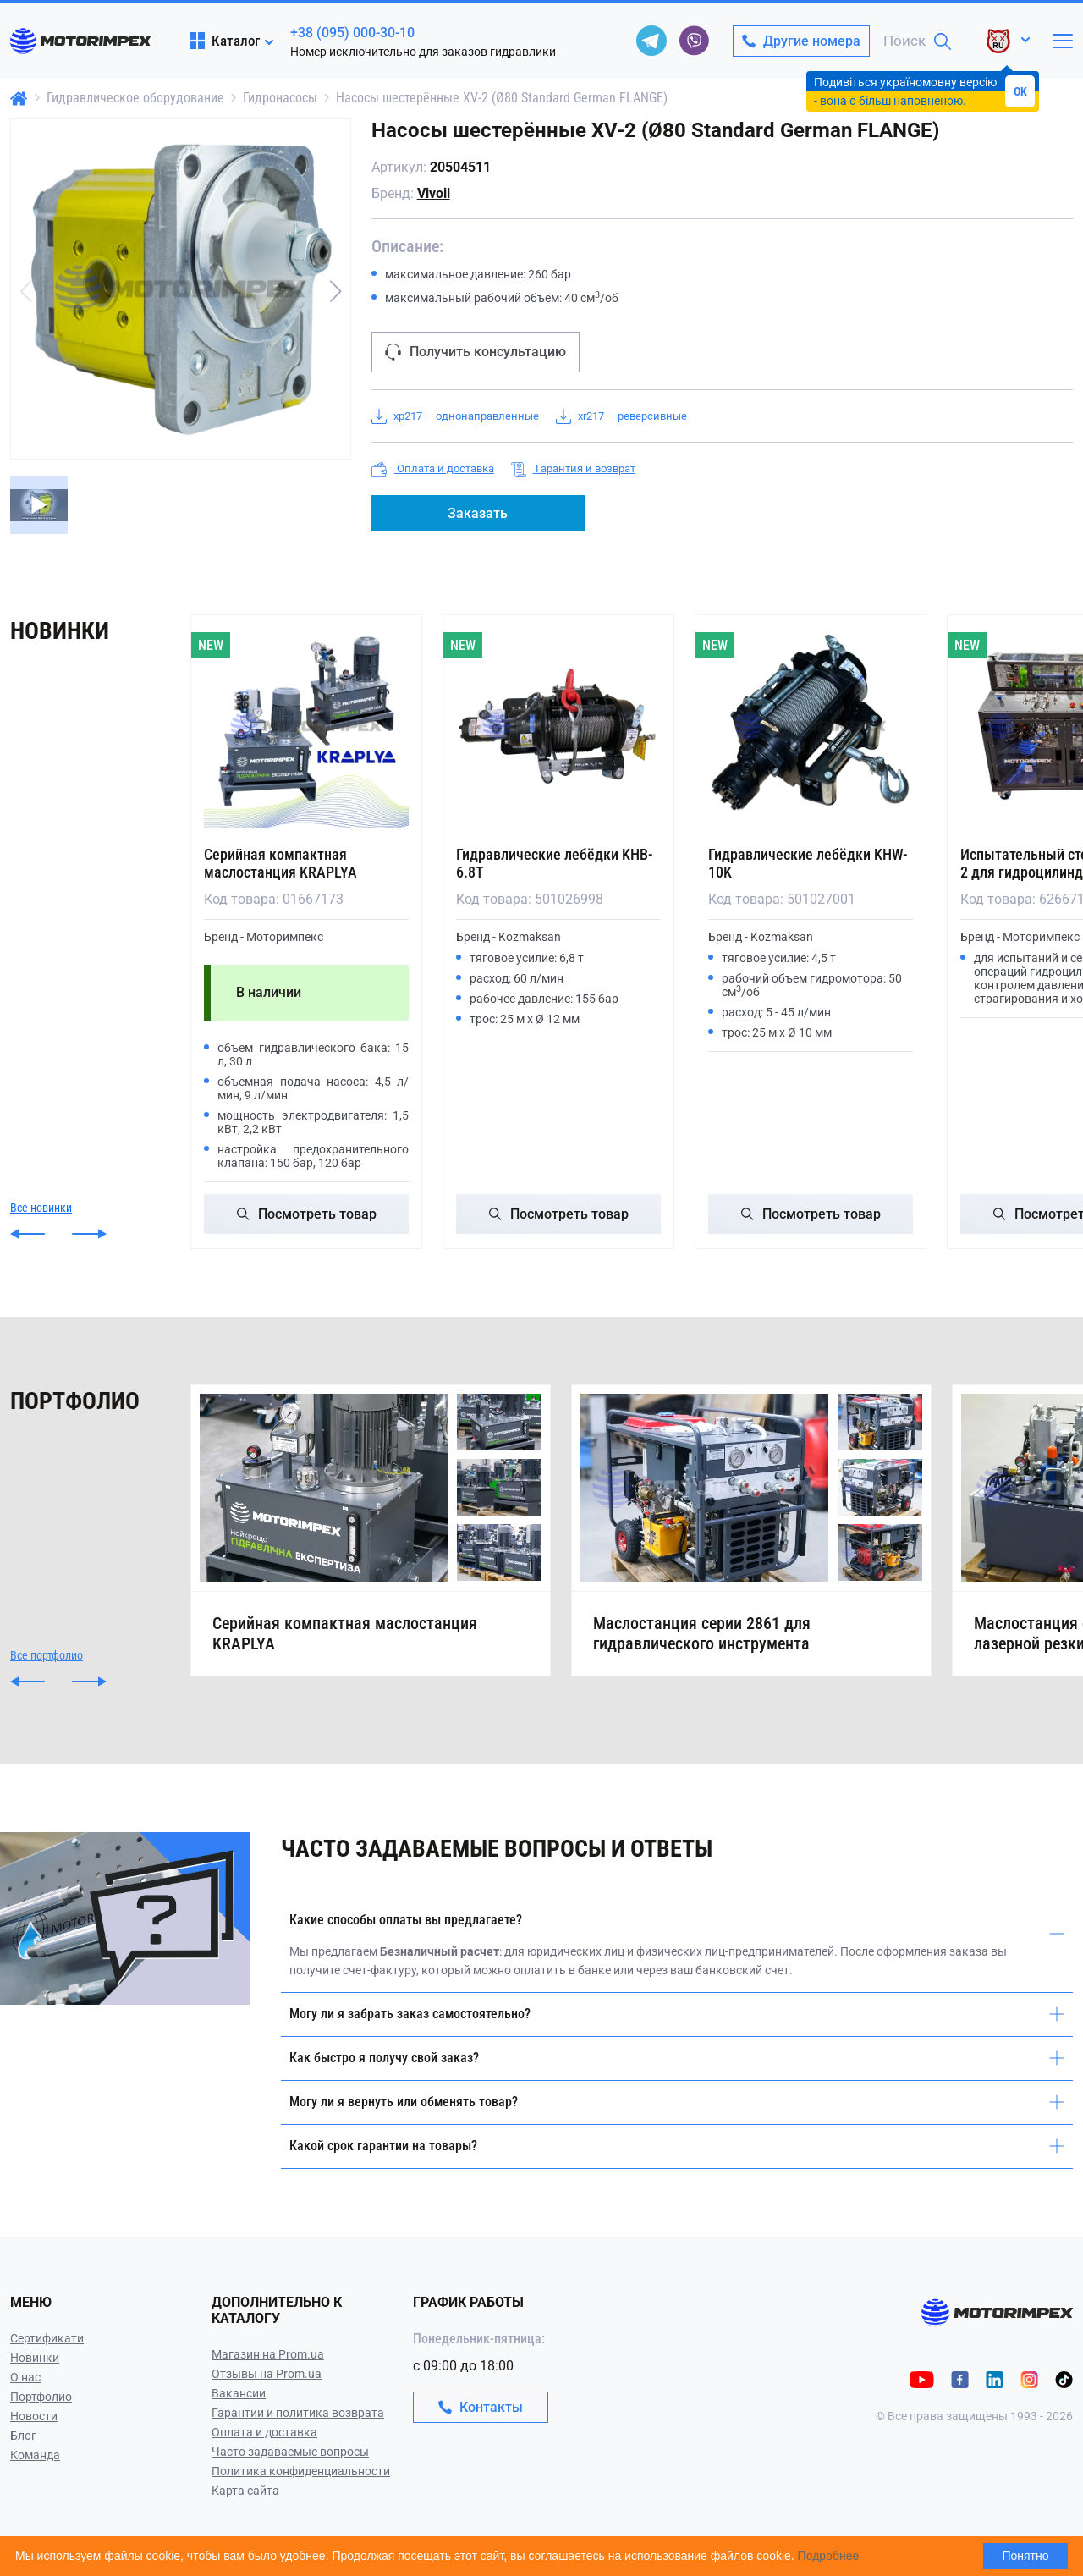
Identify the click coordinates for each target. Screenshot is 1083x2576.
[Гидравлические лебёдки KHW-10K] (810, 726)
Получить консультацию (475, 352)
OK (1020, 91)
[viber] (694, 41)
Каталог (225, 40)
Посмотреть (307, 1214)
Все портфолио (46, 1655)
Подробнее (829, 2555)
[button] (336, 291)
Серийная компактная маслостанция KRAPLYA (280, 863)
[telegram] (651, 41)
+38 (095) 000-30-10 (352, 33)
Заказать (478, 513)
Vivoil (433, 193)
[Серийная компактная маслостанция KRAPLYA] (306, 726)
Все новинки (41, 1207)
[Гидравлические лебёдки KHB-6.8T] (558, 726)
